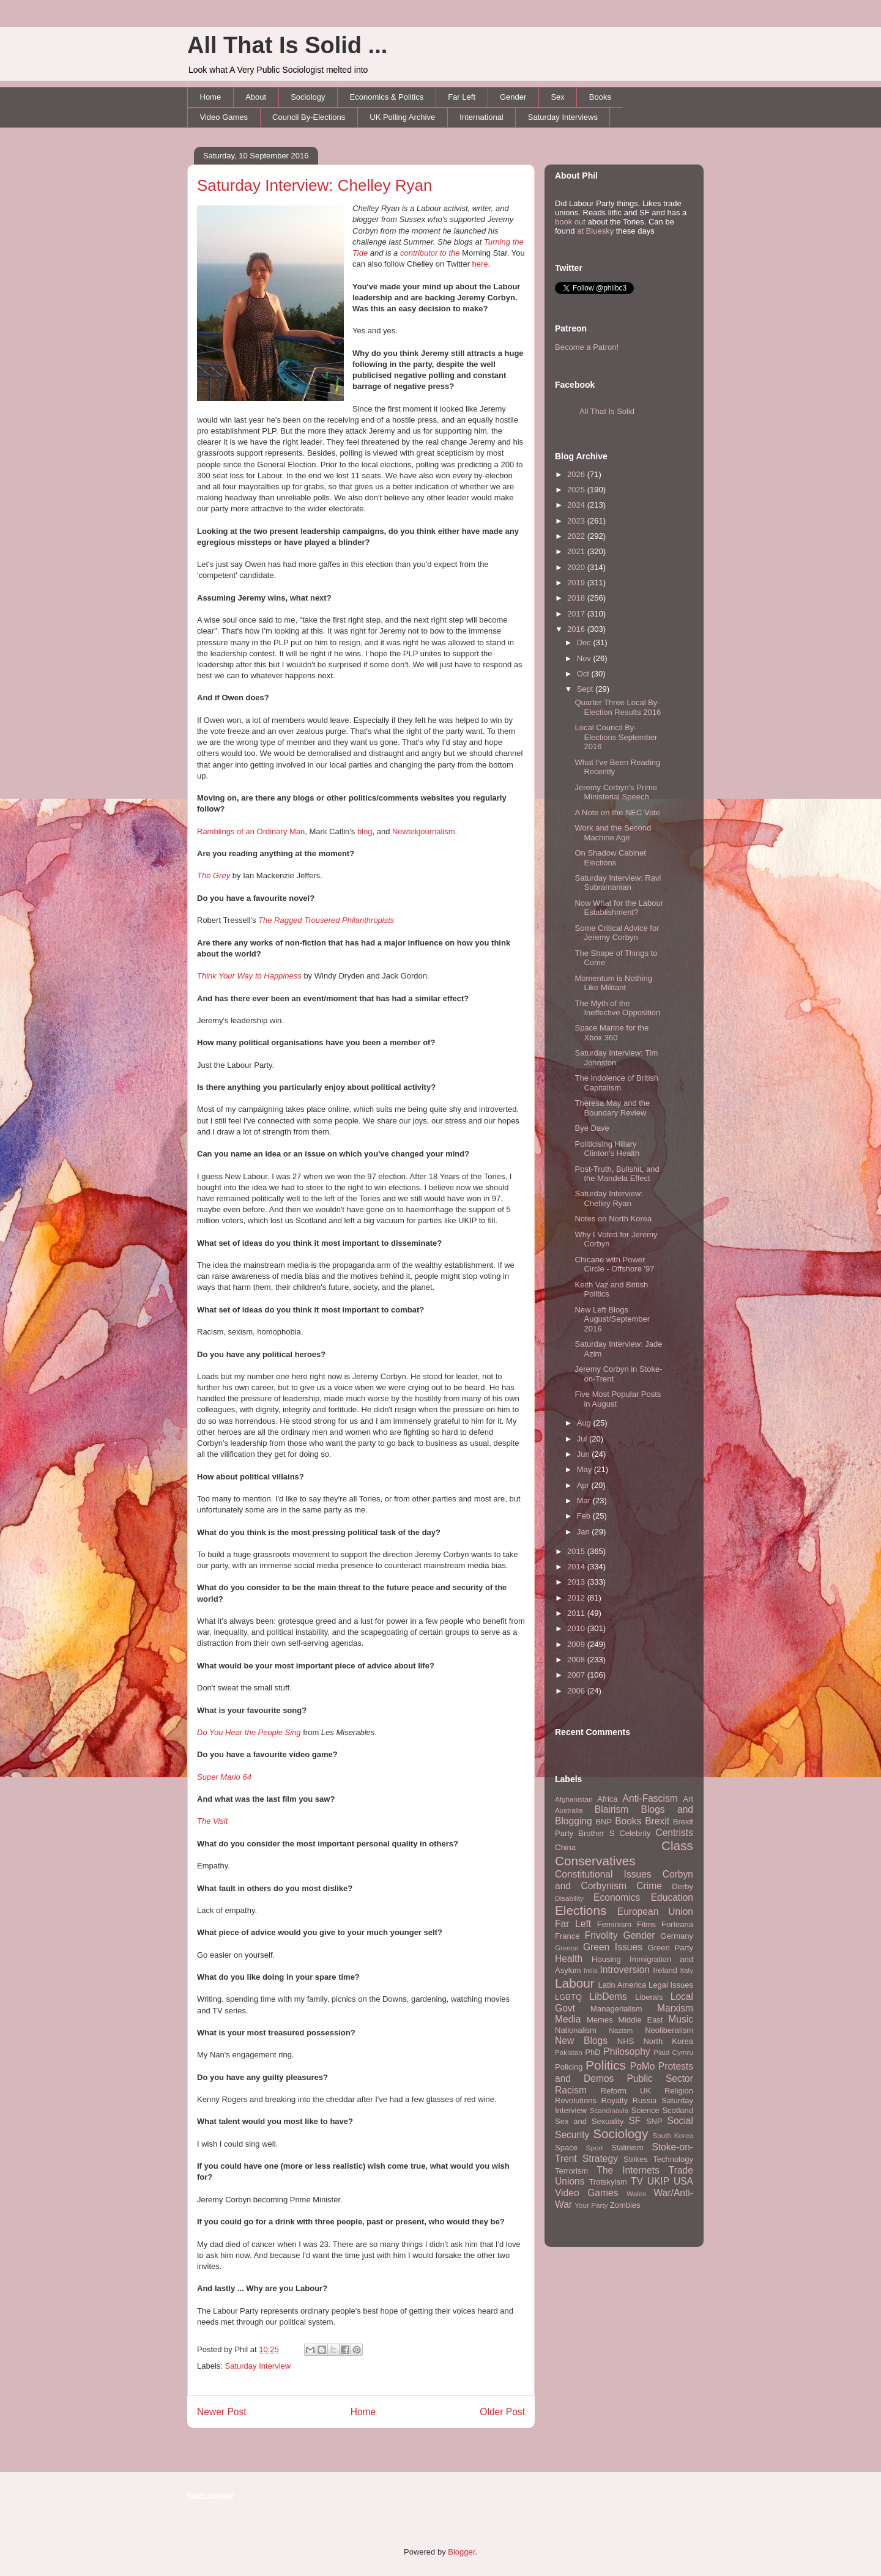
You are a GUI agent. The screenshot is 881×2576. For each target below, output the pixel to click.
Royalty (614, 2100)
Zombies (625, 2205)
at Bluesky (595, 230)
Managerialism (616, 2008)
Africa (607, 1799)
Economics (616, 1897)
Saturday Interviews (563, 117)
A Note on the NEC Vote (617, 812)
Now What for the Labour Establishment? (618, 907)
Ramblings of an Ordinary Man (251, 831)
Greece (566, 1948)
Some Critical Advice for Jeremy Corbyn (616, 932)
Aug (585, 1422)
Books (600, 97)
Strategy (600, 2158)
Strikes (635, 2159)
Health (568, 1958)
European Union (655, 1911)
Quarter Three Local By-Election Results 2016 (617, 707)
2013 (577, 1581)
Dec (585, 642)
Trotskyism (607, 2181)
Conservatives (595, 1861)
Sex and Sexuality (589, 2121)
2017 (577, 613)
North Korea (668, 2041)
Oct (584, 673)
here (480, 263)
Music (680, 2019)
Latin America (622, 1984)
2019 (577, 582)
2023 (577, 520)
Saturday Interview (258, 2366)
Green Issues (612, 1947)
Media (568, 2019)
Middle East (640, 2019)
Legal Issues (671, 1984)
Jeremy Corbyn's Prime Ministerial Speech (615, 792)
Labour (575, 1983)
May (585, 1469)
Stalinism (627, 2147)
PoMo (642, 2066)
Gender (513, 97)
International (481, 117)
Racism (571, 2090)
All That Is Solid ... (287, 45)
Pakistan (568, 2052)
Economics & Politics (387, 97)
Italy (686, 1970)
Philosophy (626, 2051)
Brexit (657, 1821)
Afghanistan (574, 1799)
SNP (654, 2121)
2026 (577, 474)
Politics (605, 2065)
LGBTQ (568, 1997)
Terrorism (571, 2170)
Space (566, 2147)
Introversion (625, 1969)
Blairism (611, 1809)
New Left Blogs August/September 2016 (612, 1319)
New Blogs (581, 2040)
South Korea (673, 2135)
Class (677, 1845)
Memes (600, 2019)
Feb (585, 1515)
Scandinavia (609, 2110)
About (255, 97)
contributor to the (431, 252)
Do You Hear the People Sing (249, 1732)
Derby (682, 1886)
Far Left (461, 97)
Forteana (677, 1924)
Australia (568, 1810)
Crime (649, 1886)
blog (365, 831)
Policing (569, 2066)
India (591, 1970)
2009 (577, 1644)
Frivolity (601, 1935)
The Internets (628, 2170)
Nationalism (576, 2030)
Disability (569, 1898)
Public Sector (659, 2078)
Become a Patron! (587, 347)
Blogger (461, 2551)
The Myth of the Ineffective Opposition (617, 1008)
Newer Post (222, 2412)
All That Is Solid (606, 411)
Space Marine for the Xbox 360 (611, 1032)
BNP (603, 1821)
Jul (583, 1438)
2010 (577, 1628)
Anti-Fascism (650, 1798)
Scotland (677, 2110)
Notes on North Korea (613, 1218)
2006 (577, 1690)
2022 (577, 536)
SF (634, 2120)
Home (210, 97)
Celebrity (634, 1833)
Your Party (591, 2205)
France (567, 1936)
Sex (557, 97)
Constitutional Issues (603, 1874)
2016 (577, 629)
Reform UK (626, 2090)
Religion (678, 2090)
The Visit (212, 1821)
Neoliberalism (669, 2030)
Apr (584, 1485)
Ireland (665, 1970)
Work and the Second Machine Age (612, 832)
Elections (580, 1910)
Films (646, 1924)
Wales (636, 2193)
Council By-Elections (308, 117)
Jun (584, 1454)
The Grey (213, 875)
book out (570, 221)
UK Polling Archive (402, 117)
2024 (577, 504)
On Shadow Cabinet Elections (609, 857)
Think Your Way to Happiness (249, 975)
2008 (577, 1659)
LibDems (608, 1996)
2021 (577, 551)
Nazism (621, 2030)
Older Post (502, 2412)
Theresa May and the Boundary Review (612, 1107)
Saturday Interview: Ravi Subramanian (617, 882)
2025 (577, 489)
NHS (625, 2041)
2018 (577, 597)
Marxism (675, 2008)
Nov (585, 658)
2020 (577, 567)
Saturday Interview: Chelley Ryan (314, 185)
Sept (586, 689)
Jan (584, 1531)
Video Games (224, 117)
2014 (577, 1566)
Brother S (596, 1833)
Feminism (614, 1924)
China (565, 1847)
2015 (577, 1551)
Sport (594, 2148)
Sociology (308, 97)
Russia (645, 2100)
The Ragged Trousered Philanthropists (326, 920)
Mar (585, 1500)
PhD (592, 2052)
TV (637, 2181)
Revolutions (576, 2100)
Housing (606, 1959)
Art (688, 1799)
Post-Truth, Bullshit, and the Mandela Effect (616, 1173)
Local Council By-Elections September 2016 (615, 737)
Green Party (670, 1947)
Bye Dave (591, 1128)
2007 (577, 1674)
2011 (577, 1613)
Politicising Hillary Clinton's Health (606, 1148)
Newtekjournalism (423, 831)
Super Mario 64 (224, 1777)
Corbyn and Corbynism (624, 1880)
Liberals (649, 1997)
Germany (677, 1936)
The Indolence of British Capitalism (616, 1082)
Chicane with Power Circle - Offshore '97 (614, 1264)
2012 (577, 1597)
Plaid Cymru (673, 2052)
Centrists (674, 1832)
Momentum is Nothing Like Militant (613, 983)
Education (672, 1897)
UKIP (658, 2181)
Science (645, 2110)
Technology (673, 2159)
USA (683, 2181)
